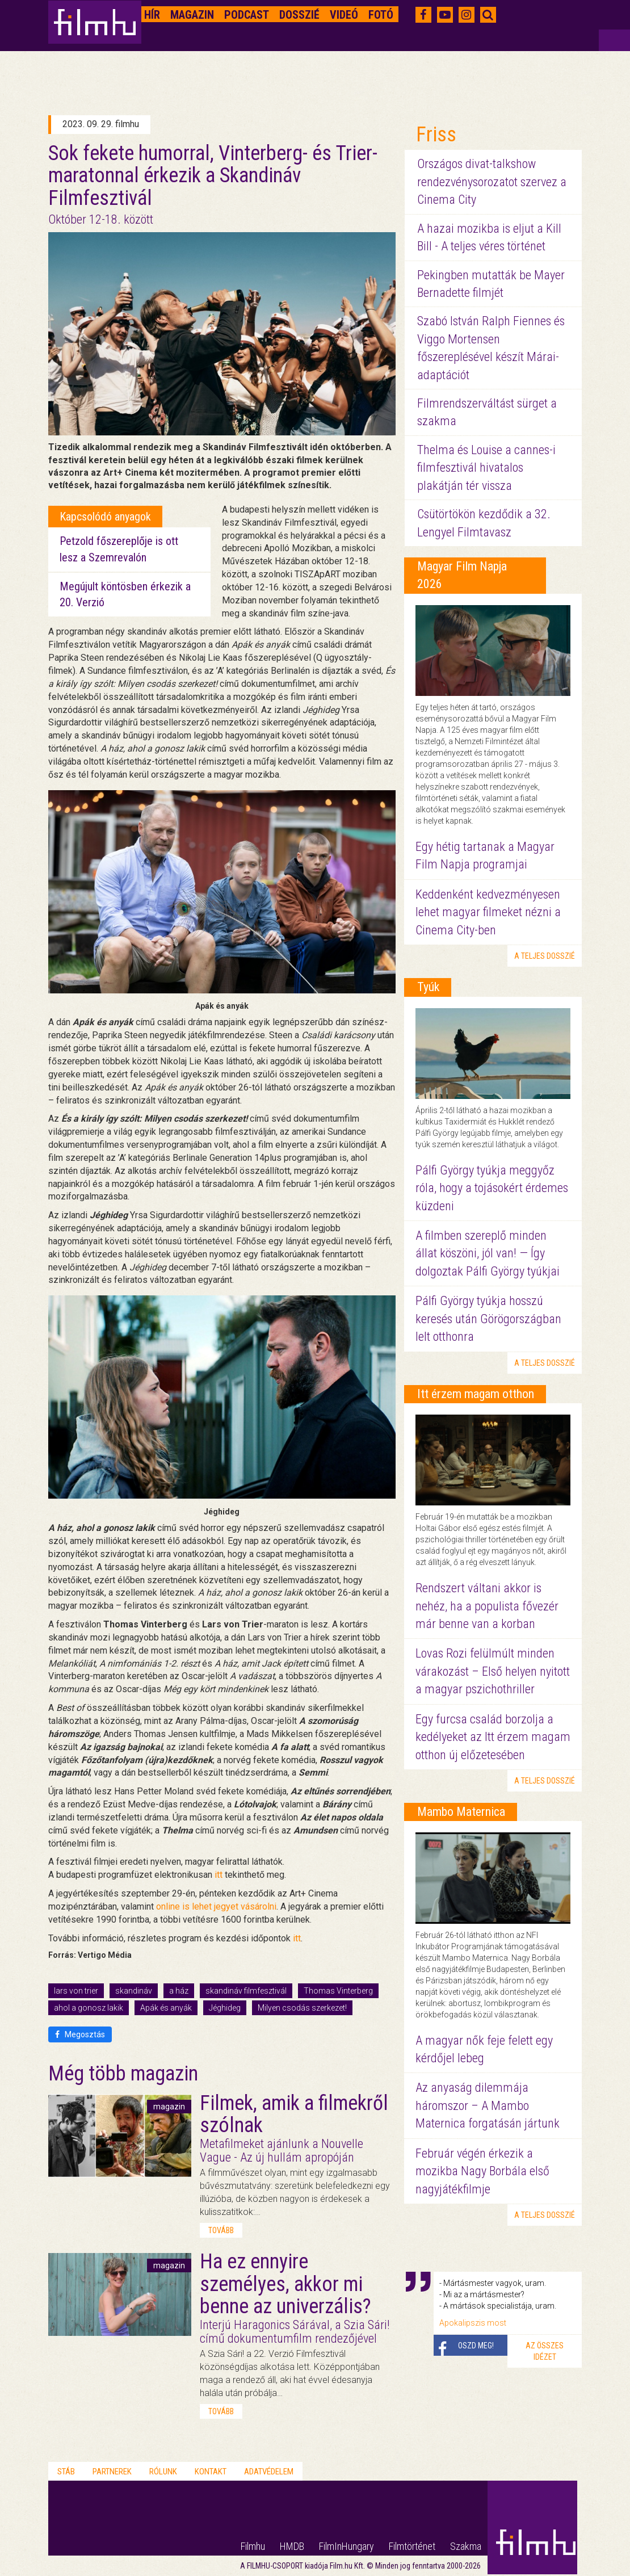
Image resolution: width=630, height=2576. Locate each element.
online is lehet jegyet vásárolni (216, 1906)
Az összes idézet (545, 2351)
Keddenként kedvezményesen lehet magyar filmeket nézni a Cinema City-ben (488, 912)
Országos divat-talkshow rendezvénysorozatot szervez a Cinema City (491, 182)
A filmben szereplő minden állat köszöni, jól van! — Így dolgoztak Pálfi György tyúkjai (487, 1253)
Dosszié (299, 15)
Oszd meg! (476, 2345)
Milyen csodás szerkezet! (302, 2007)
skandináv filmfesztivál (246, 1990)
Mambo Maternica (461, 1812)
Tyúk (428, 987)
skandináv (133, 1990)
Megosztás (80, 2034)
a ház (178, 1990)
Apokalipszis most (472, 2322)
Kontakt (210, 2471)
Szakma (465, 2546)
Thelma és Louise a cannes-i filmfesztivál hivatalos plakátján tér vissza (486, 468)
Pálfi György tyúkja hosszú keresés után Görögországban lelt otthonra (488, 1319)
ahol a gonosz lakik (88, 2007)
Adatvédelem (268, 2471)
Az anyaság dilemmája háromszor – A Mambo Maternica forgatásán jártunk (487, 2105)
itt (218, 1874)
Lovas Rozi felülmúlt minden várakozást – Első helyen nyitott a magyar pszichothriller (492, 1671)
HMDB (292, 2546)
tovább (221, 2230)
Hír (152, 15)
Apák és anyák (166, 2007)
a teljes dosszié (544, 955)
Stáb (66, 2471)
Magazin (192, 15)
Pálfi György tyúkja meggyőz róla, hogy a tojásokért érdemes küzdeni (491, 1188)
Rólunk (163, 2471)
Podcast (246, 15)
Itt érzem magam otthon (475, 1394)
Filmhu (253, 2546)
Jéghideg (225, 2007)
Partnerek (112, 2471)
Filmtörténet (412, 2546)
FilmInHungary (346, 2546)
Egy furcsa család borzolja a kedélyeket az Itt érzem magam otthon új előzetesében (492, 1737)
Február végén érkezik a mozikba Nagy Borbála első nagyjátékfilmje (482, 2171)
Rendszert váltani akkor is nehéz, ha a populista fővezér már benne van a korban (486, 1606)
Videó (344, 15)
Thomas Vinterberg (338, 1990)
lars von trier (76, 1990)
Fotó (380, 15)
